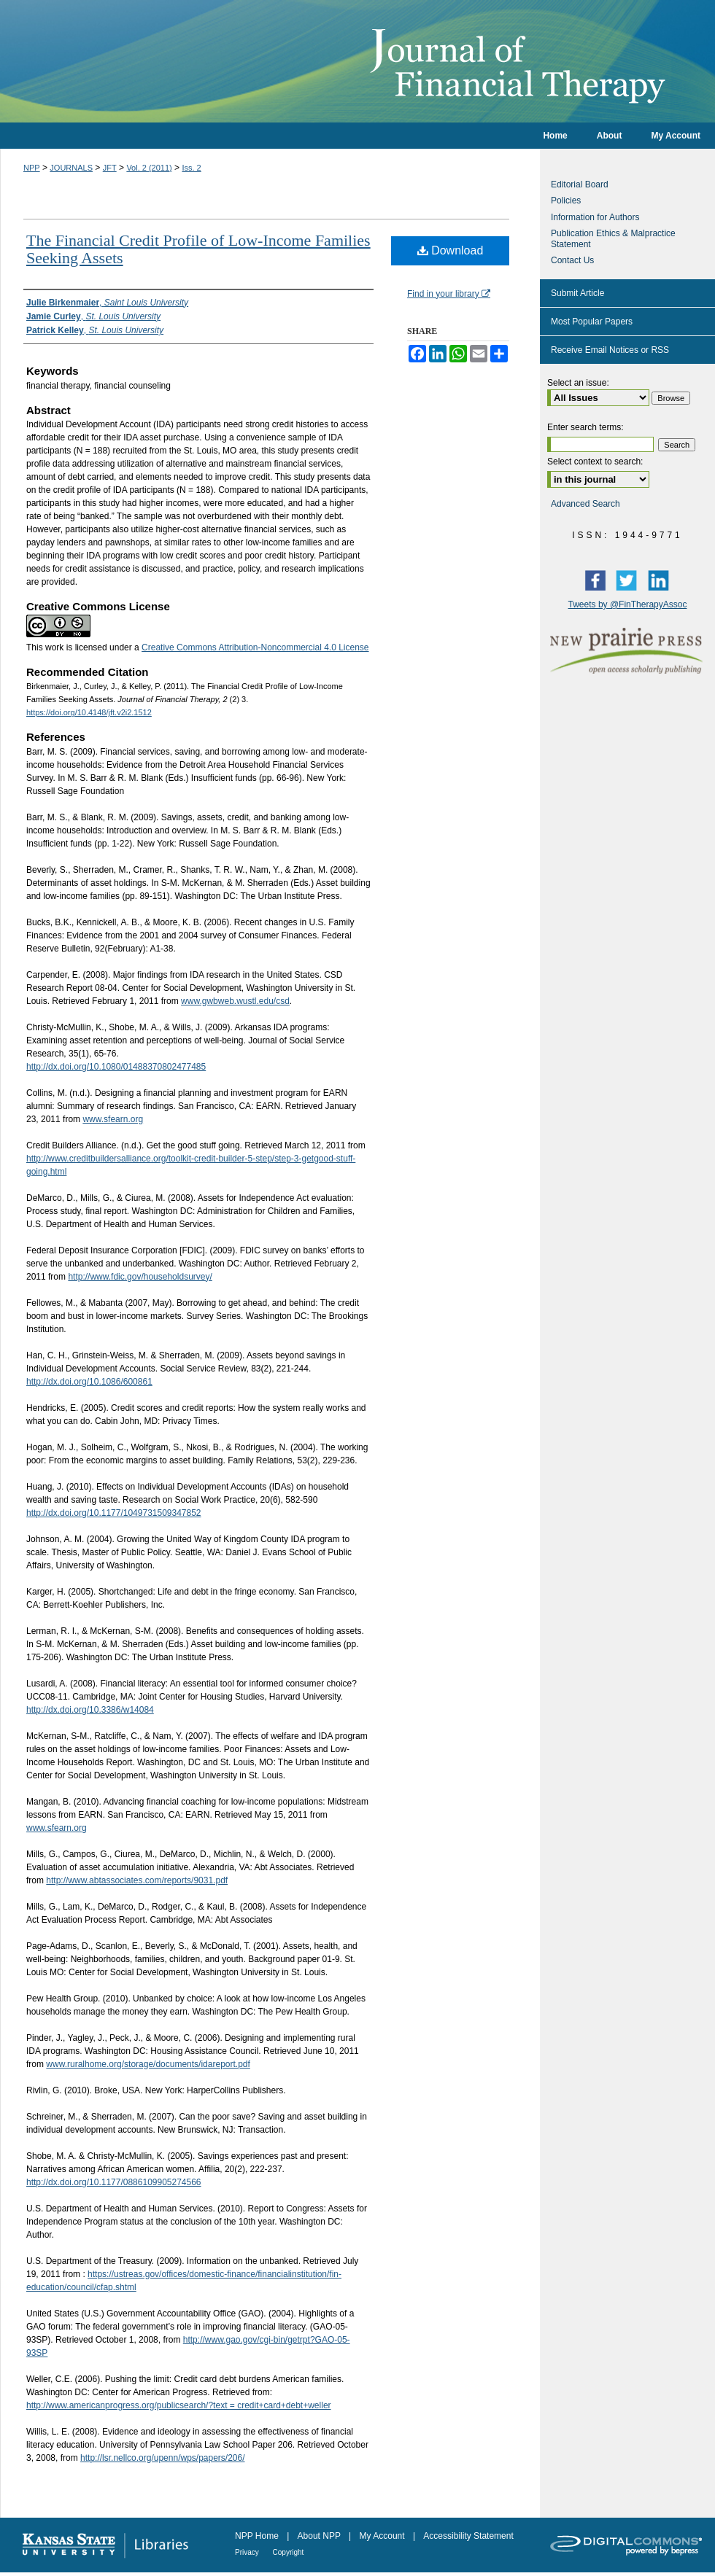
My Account (383, 2536)
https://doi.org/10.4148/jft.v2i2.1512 (89, 712)
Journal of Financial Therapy (357, 61)
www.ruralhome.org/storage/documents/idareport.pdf (148, 2064)
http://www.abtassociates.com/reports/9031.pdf (137, 1880)
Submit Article (577, 293)
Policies (566, 200)
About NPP (320, 2536)
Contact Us (572, 260)
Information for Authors (595, 217)
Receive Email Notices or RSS (610, 350)
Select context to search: (595, 461)
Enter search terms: (585, 427)
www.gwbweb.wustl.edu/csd (235, 1001)
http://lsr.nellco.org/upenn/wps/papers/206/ (162, 2458)
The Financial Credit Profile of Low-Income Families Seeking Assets (198, 249)
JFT (110, 167)
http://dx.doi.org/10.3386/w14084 (90, 1710)
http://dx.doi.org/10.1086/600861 (89, 1382)
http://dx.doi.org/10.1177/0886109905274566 (113, 2182)
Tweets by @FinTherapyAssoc (627, 604)
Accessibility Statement (468, 2536)
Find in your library (448, 294)
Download (450, 250)
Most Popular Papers (592, 321)
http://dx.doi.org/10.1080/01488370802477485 (116, 1067)
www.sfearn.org (112, 1119)
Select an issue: (578, 383)
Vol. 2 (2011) (148, 167)
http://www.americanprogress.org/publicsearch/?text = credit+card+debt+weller (178, 2405)
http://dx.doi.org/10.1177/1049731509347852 (113, 1513)
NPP (31, 167)
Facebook (598, 580)
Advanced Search (585, 504)
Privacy (248, 2552)
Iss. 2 (191, 167)
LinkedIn (661, 580)
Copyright (288, 2552)
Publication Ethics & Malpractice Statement (613, 238)
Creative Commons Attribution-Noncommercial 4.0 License (255, 647)
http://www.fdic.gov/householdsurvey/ (140, 1277)
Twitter (629, 580)
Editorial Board (579, 184)
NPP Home (258, 2536)
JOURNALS (71, 167)
